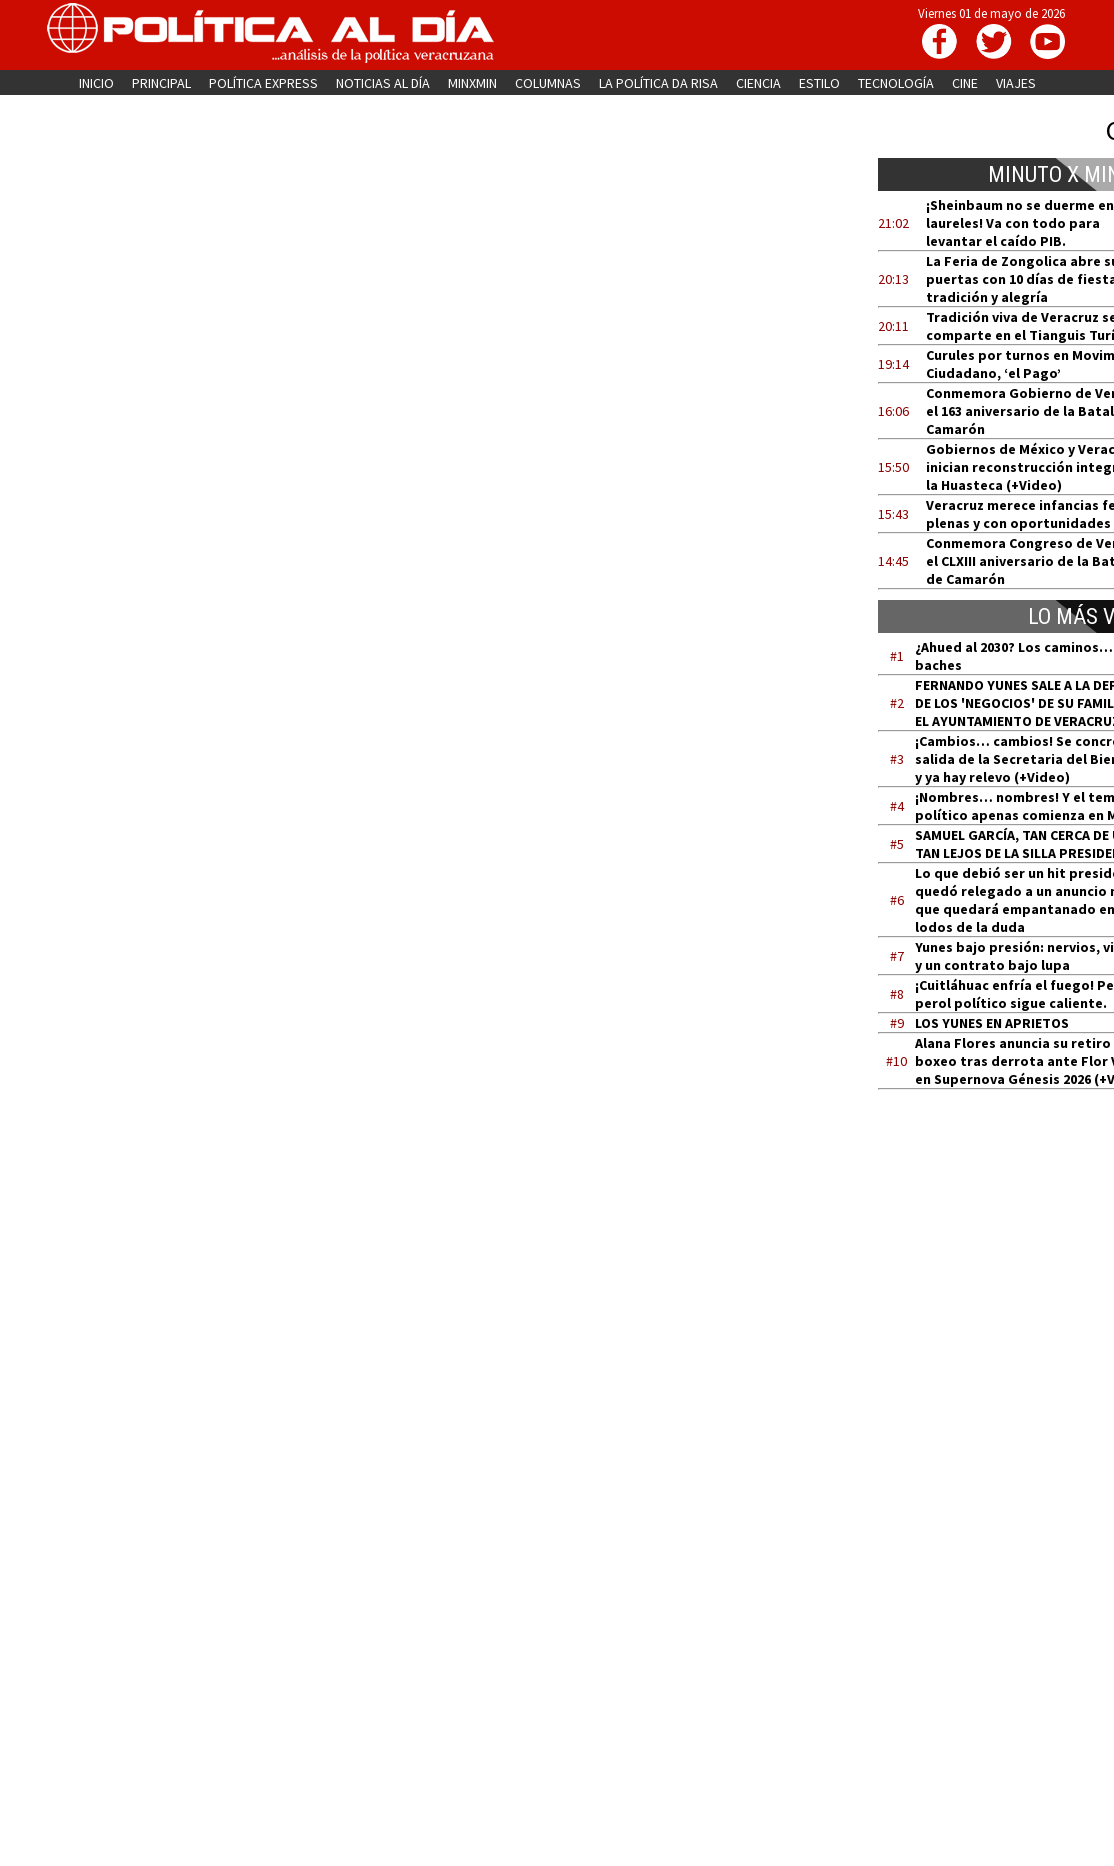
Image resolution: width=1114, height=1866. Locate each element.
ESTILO (819, 83)
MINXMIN (472, 83)
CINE (965, 83)
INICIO (96, 83)
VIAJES (1016, 83)
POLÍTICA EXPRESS (263, 83)
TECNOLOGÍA (896, 83)
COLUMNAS (548, 83)
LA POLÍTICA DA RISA (658, 83)
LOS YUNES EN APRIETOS (992, 1023)
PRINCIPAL (161, 83)
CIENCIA (758, 83)
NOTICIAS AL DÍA (383, 83)
